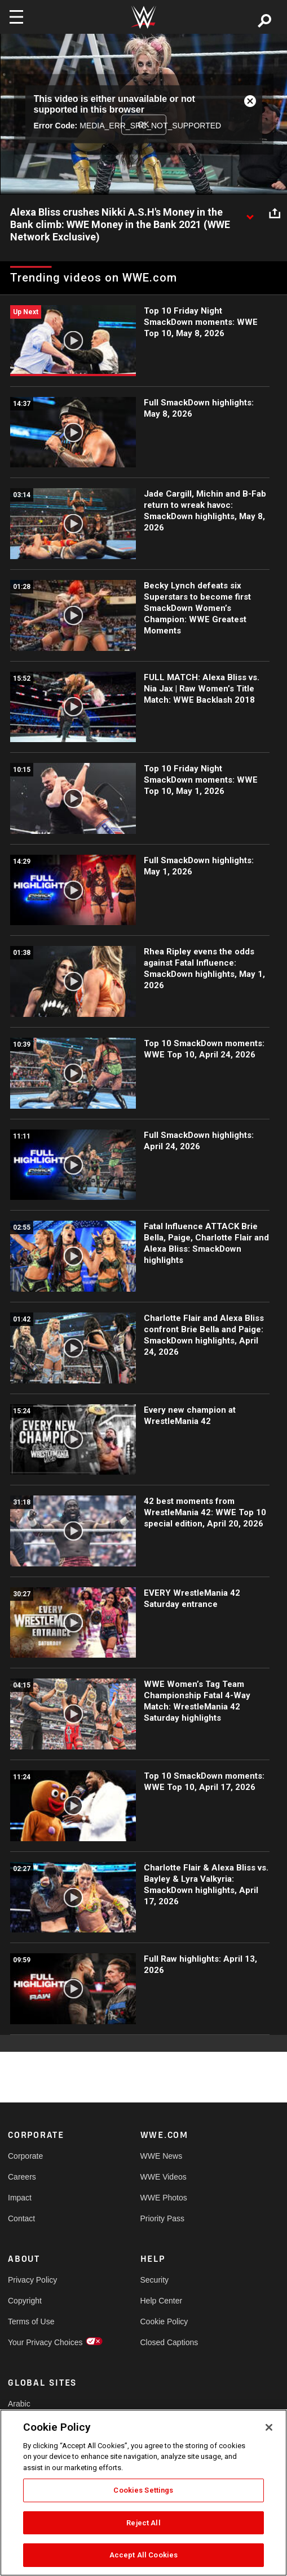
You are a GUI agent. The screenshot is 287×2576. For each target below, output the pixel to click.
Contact (21, 2218)
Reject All (143, 2523)
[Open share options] (274, 212)
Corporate (25, 2155)
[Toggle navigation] (16, 17)
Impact (20, 2197)
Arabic (19, 2403)
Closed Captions (169, 2342)
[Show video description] (249, 212)
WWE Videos (163, 2176)
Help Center (161, 2300)
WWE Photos (163, 2197)
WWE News (161, 2155)
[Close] (269, 2427)
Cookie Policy (164, 2321)
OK (143, 124)
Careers (22, 2176)
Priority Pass (162, 2218)
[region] (143, 2492)
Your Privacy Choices (41, 2342)
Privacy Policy (32, 2279)
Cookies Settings (143, 2490)
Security (154, 2279)
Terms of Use (31, 2321)
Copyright (25, 2300)
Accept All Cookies (143, 2555)
